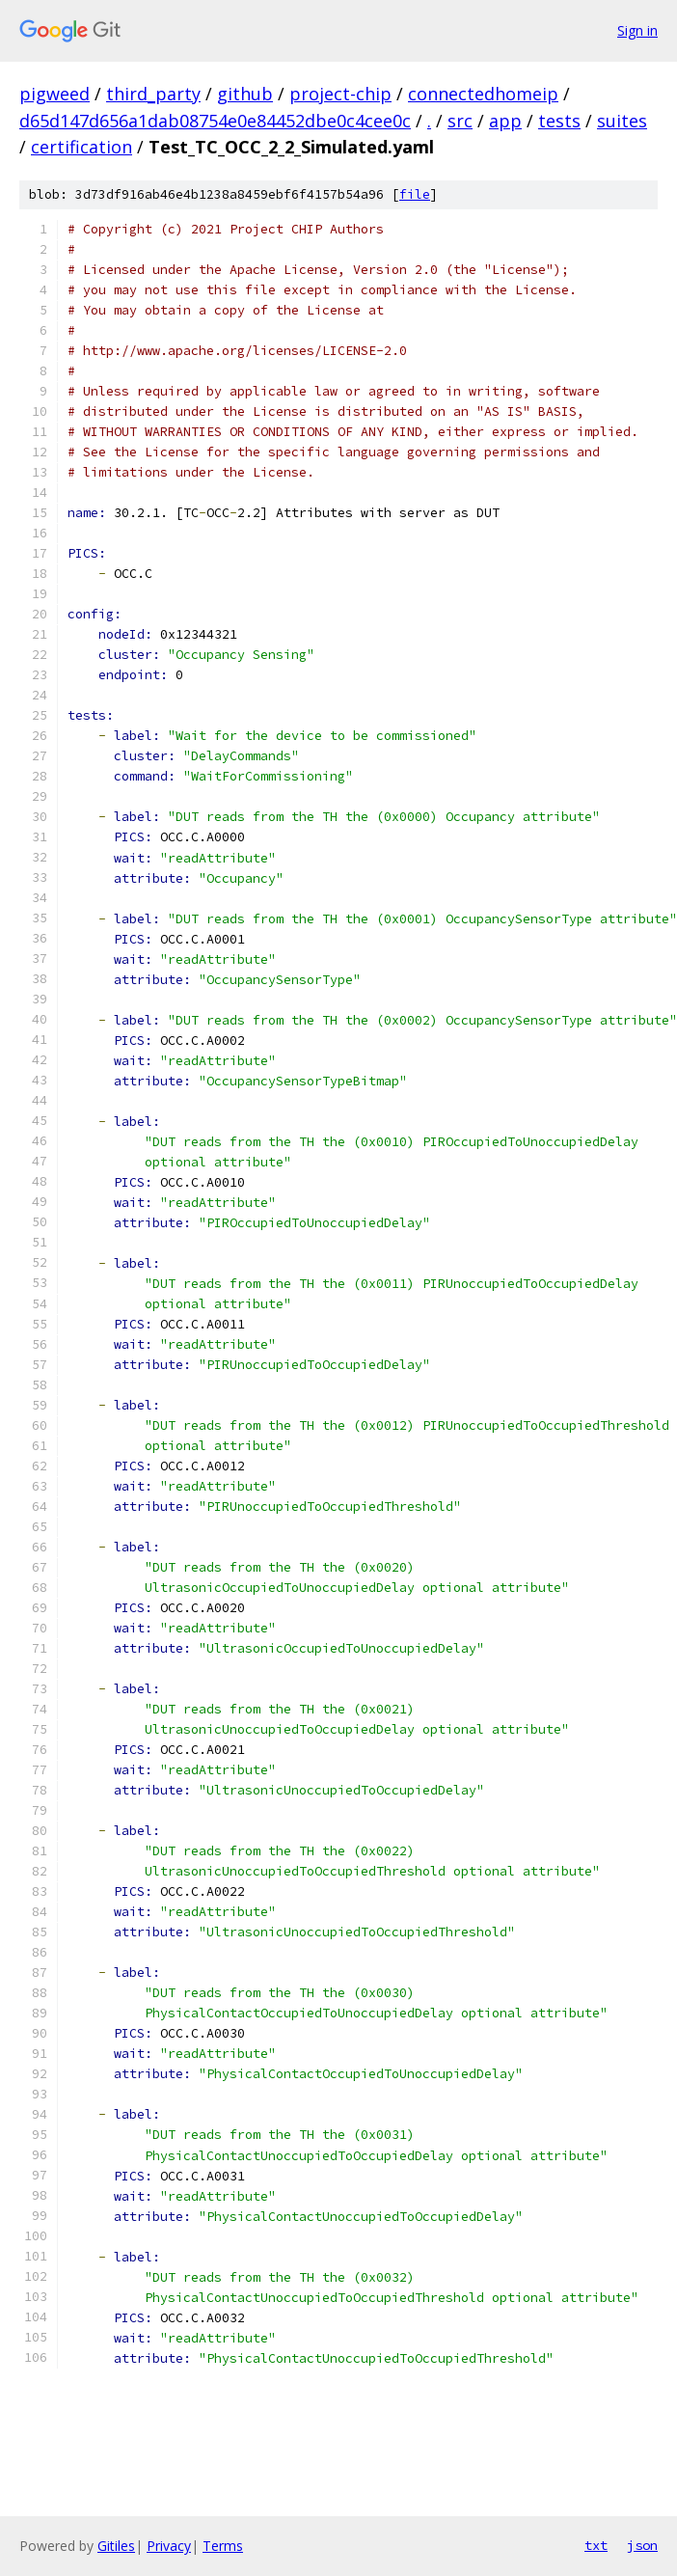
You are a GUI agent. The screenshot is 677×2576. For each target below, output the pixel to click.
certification (81, 146)
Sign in (637, 30)
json (642, 2545)
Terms (223, 2545)
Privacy (169, 2545)
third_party (153, 93)
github (245, 93)
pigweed (54, 93)
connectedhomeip (483, 93)
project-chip (340, 93)
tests (559, 120)
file (414, 194)
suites (622, 120)
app (505, 120)
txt (596, 2545)
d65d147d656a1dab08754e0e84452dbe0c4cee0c (215, 120)
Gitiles (116, 2545)
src (460, 120)
